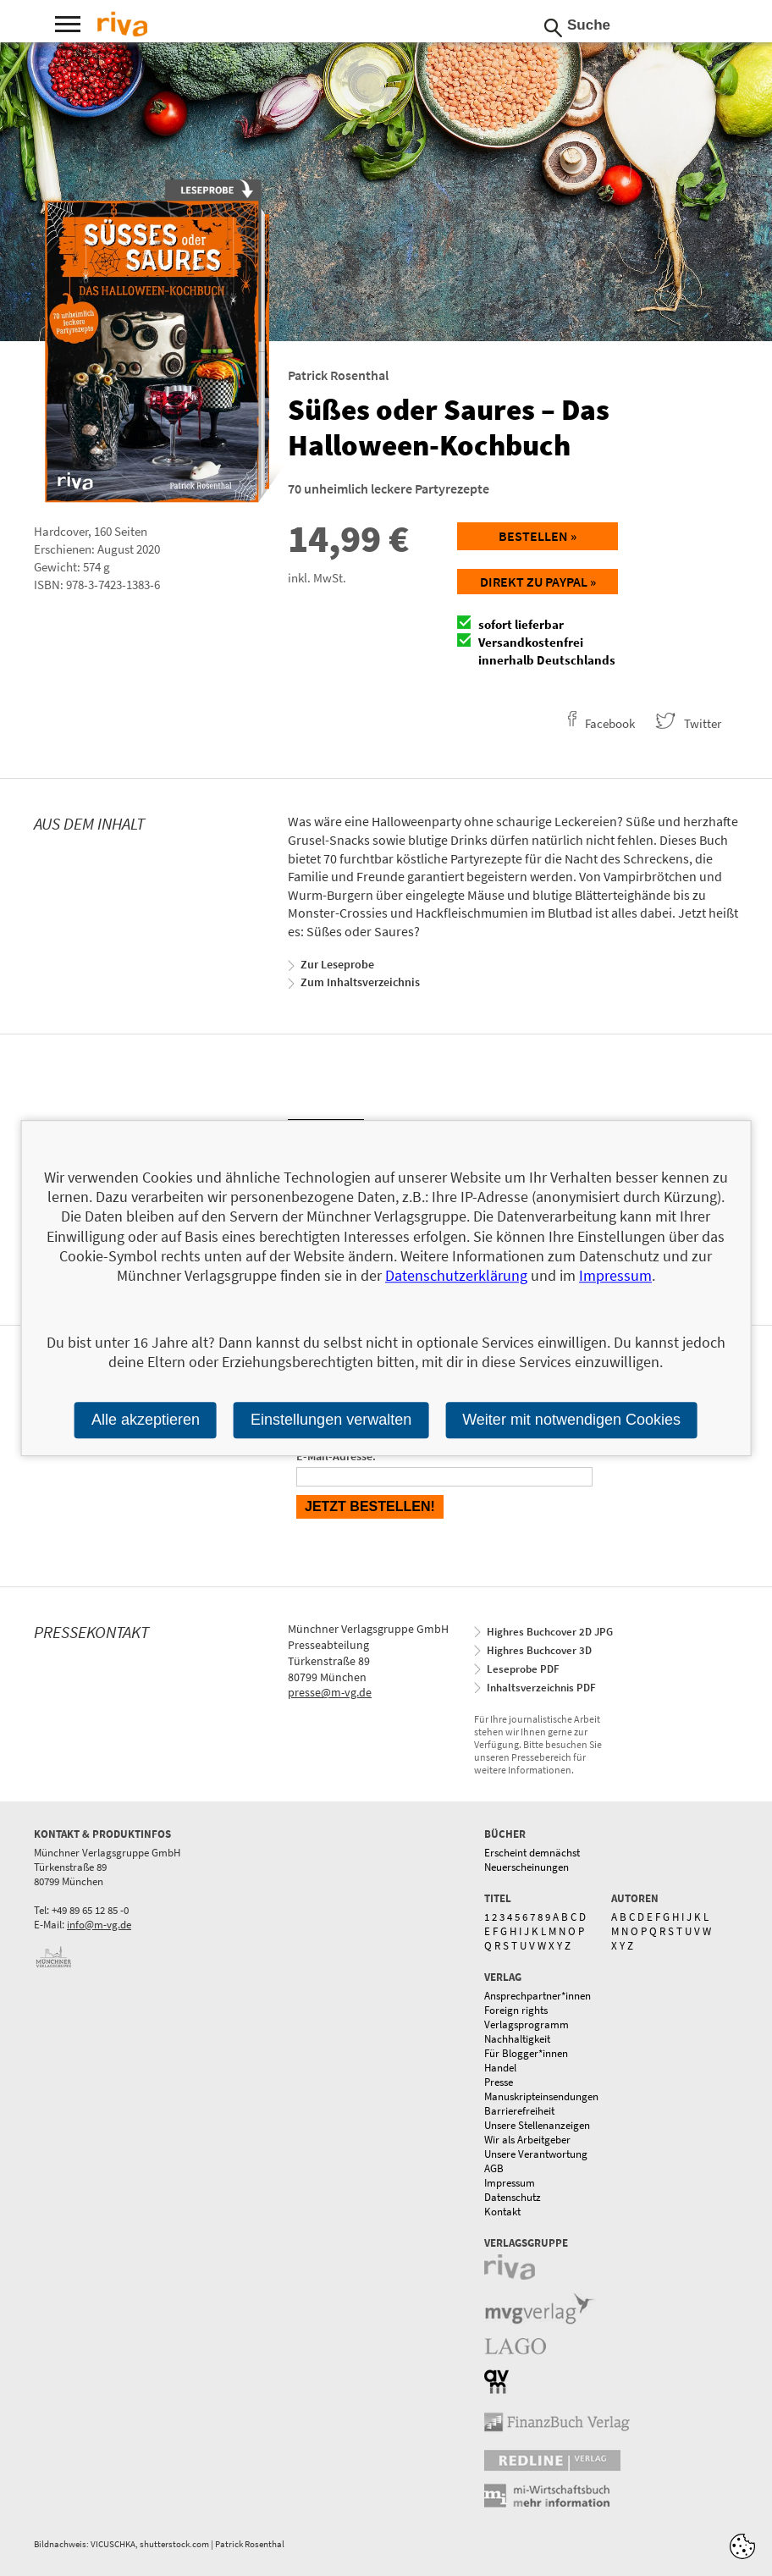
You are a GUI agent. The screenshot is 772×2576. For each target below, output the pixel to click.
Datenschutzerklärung (456, 1276)
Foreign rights (516, 2010)
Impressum (509, 2183)
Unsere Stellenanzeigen (537, 2125)
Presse (498, 2082)
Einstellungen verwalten (331, 1419)
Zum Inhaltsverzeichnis (360, 982)
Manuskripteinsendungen (541, 2096)
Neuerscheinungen (526, 1867)
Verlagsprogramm (526, 2024)
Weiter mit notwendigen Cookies (571, 1419)
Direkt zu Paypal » (538, 581)
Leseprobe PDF (523, 1669)
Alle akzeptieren (145, 1419)
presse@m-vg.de (330, 1692)
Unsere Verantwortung (535, 2154)
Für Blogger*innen (526, 2053)
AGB (494, 2168)
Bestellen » (537, 535)
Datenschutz (512, 2197)
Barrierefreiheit (519, 2111)
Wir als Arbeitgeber (527, 2139)
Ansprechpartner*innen (537, 1996)
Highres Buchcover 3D (539, 1650)
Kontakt (502, 2211)
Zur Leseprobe (337, 964)
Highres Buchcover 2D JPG (550, 1631)
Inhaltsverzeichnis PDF (541, 1687)
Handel (500, 2067)
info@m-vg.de (99, 1924)
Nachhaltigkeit (517, 2039)
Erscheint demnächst (532, 1852)
